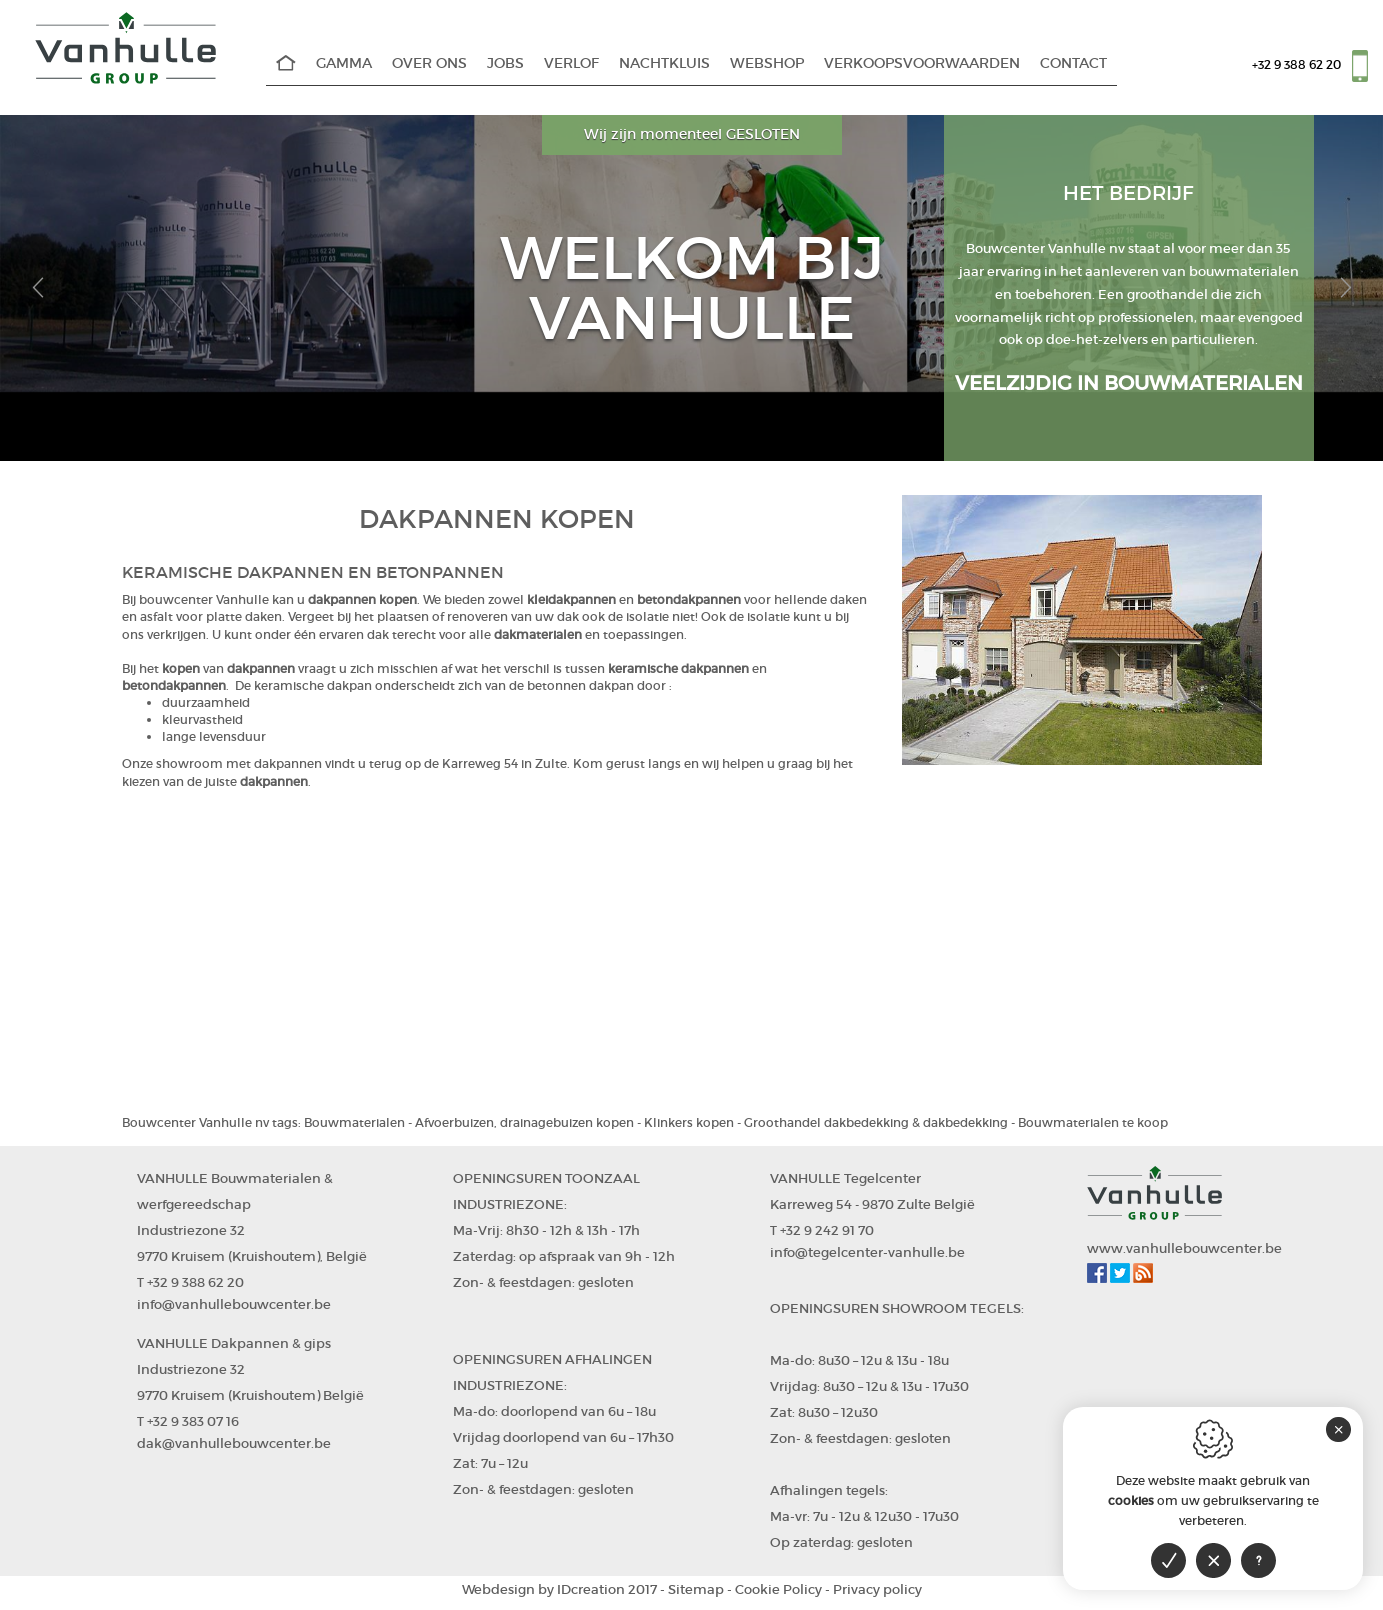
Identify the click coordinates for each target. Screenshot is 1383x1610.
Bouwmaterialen (354, 1122)
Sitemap (696, 1589)
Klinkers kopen (689, 1122)
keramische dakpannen (678, 668)
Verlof (571, 63)
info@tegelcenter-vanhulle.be (867, 1252)
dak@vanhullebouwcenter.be (234, 1443)
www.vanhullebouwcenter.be (1184, 1248)
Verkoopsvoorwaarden (922, 63)
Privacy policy (877, 1589)
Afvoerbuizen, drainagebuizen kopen (524, 1122)
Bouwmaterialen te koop (1093, 1122)
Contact (1073, 63)
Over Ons (429, 63)
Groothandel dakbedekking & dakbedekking (876, 1122)
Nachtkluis (664, 63)
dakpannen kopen (362, 599)
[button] (37, 288)
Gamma (344, 63)
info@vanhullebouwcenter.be (234, 1304)
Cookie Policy (778, 1589)
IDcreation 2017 (559, 1589)
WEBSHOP (767, 63)
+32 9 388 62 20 (1296, 64)
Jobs (505, 63)
